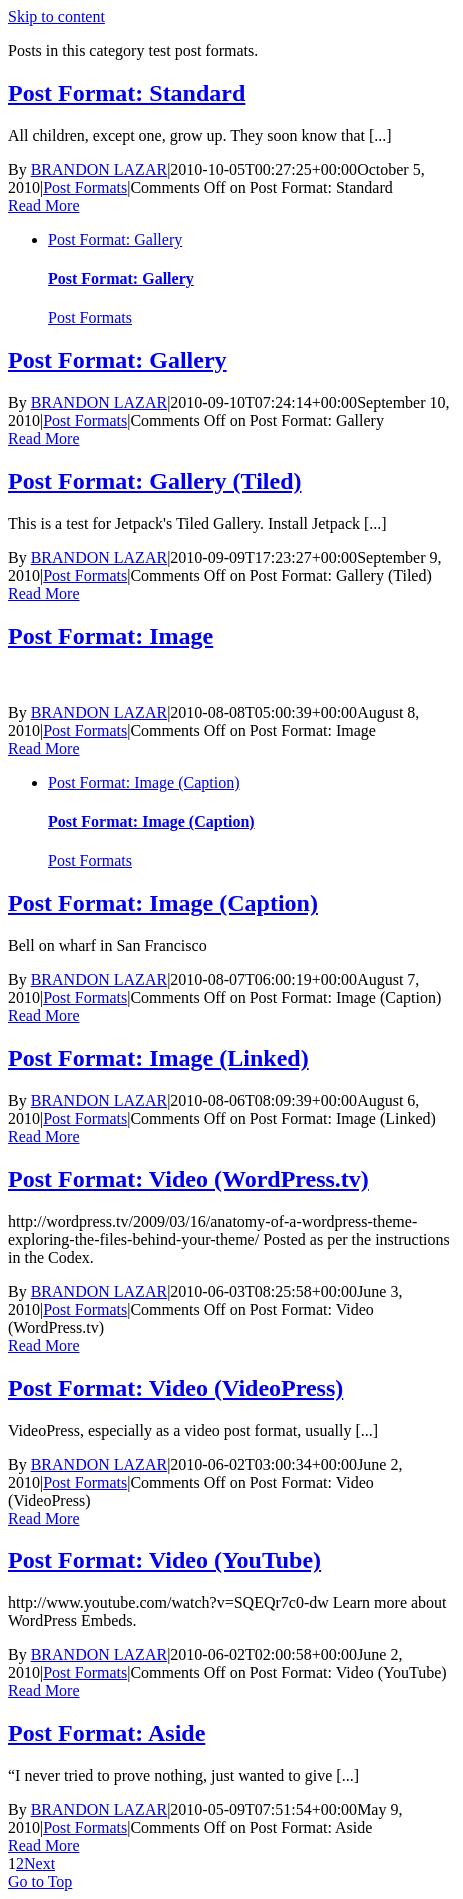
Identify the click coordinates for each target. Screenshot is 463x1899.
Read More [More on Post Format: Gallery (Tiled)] (44, 593)
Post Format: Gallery (115, 239)
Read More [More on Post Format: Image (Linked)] (44, 1136)
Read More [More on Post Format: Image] (44, 748)
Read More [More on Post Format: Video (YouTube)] (44, 1690)
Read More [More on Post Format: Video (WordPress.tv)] (44, 1345)
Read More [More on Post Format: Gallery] (44, 438)
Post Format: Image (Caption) (144, 782)
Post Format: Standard (126, 93)
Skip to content (56, 16)
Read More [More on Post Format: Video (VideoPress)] (44, 1518)
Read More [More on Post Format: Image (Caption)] (44, 1015)
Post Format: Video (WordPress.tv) (188, 1179)
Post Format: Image (110, 636)
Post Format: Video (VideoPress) (175, 1388)
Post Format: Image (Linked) (158, 1058)
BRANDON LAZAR (99, 169)
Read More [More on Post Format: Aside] (44, 1845)
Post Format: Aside (106, 1733)
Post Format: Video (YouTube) (164, 1560)
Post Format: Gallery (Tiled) (154, 481)
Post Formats (85, 187)
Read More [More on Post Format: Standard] (44, 205)
